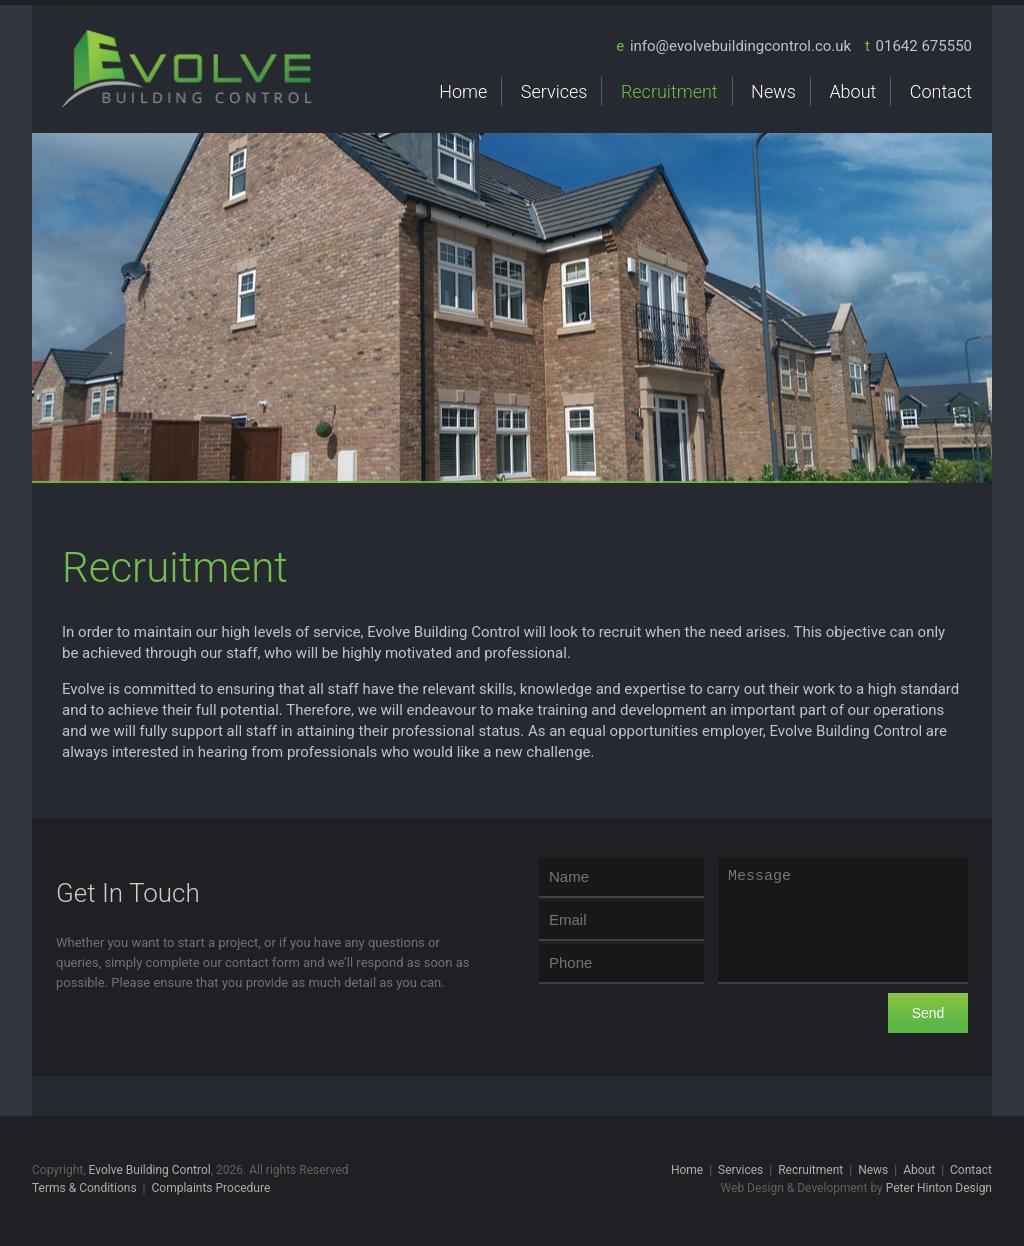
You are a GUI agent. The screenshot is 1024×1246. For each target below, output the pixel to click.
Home (463, 91)
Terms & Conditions (84, 1188)
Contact (941, 91)
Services (554, 91)
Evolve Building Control (150, 1170)
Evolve (187, 69)
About (852, 91)
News (773, 91)
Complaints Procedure (211, 1188)
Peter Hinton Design (939, 1188)
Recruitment (669, 91)
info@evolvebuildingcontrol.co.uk (740, 46)
